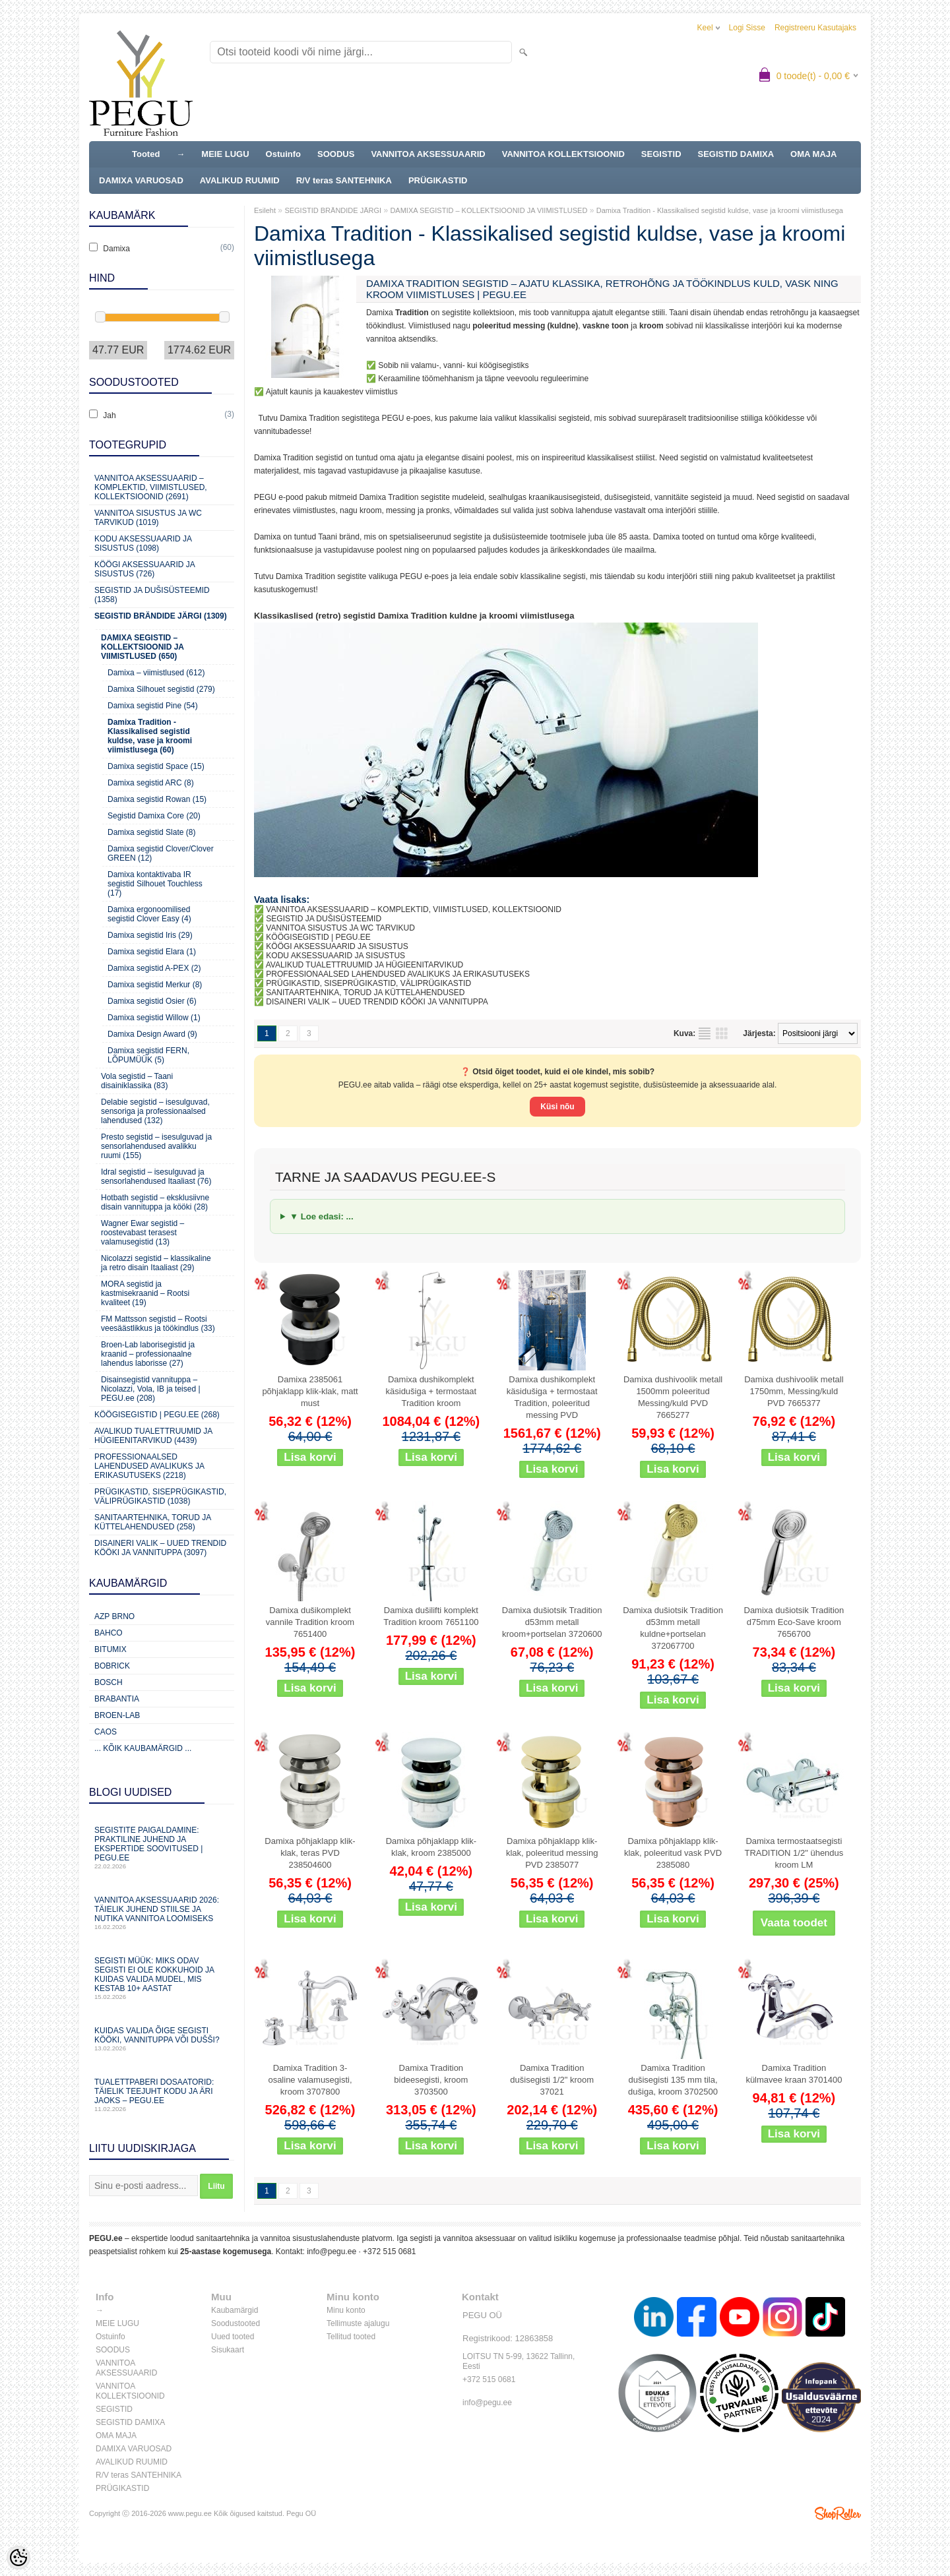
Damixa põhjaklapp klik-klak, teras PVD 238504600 (310, 1853)
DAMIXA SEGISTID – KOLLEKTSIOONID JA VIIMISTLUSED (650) (142, 647)
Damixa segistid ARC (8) (151, 782)
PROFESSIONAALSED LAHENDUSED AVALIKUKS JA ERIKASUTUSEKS (398, 974)
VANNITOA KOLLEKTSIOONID (563, 154)
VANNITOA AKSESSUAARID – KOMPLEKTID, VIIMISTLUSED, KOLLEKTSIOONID (413, 909)
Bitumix (110, 1649)
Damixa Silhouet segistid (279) (161, 689)
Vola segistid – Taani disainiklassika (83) (137, 1081)
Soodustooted (235, 2323)
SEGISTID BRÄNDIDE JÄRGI (332, 210)
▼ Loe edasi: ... (322, 1216)
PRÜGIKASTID (438, 180)
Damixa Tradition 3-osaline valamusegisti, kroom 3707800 (310, 2080)
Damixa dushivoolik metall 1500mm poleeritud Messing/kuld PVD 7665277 (672, 1397)
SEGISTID (661, 154)
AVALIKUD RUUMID (240, 180)
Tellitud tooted (351, 2336)
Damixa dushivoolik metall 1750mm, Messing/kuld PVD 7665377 (793, 1391)
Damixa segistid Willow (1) (154, 1017)
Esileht (265, 210)
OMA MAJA (813, 154)
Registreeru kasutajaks (815, 27)
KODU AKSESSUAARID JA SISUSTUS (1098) (142, 543)
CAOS (105, 1731)
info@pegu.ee (331, 2251)
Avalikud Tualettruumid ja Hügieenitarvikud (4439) (153, 1435)
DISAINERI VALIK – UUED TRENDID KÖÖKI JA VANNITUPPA (377, 1001)
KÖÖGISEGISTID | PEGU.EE (318, 937)
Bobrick (112, 1666)
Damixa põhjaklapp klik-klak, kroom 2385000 (431, 1847)
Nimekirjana (705, 1033)
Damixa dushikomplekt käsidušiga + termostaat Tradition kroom (431, 1391)
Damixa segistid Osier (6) (152, 1001)
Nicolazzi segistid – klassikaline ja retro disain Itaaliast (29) (156, 1263)
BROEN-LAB (117, 1715)
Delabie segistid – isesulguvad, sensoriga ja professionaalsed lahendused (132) (155, 1111)
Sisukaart (227, 2349)
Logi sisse (747, 27)
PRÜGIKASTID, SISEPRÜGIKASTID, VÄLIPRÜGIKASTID (368, 983)
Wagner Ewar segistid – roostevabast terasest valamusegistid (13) (142, 1232)
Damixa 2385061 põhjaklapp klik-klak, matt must (310, 1391)
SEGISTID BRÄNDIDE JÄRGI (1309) (160, 616)
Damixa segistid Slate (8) (151, 832)
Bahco (108, 1633)
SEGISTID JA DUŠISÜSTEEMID (323, 918)
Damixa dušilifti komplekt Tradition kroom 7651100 (430, 1616)
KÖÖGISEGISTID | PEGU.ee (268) (157, 1414)
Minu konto (346, 2310)
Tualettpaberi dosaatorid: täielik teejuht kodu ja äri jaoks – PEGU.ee (161, 2094)
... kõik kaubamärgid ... (142, 1748)
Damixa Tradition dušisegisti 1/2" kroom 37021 (552, 2080)
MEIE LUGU (225, 154)
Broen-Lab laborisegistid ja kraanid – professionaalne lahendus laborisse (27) (148, 1354)
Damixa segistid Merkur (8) (155, 984)
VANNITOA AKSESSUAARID (428, 154)
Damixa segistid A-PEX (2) (154, 968)
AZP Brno (114, 1616)
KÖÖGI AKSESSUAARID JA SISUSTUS (337, 946)
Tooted (146, 154)
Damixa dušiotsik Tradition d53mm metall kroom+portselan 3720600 (552, 1622)
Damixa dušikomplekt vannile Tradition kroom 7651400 (310, 1622)
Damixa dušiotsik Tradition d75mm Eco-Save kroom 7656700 (794, 1622)
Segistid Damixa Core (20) (154, 815)
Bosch (108, 1682)
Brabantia (116, 1698)
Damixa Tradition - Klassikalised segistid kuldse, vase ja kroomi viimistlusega (719, 210)
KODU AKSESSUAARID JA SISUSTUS (335, 955)
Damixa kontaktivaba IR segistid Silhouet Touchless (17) (155, 884)
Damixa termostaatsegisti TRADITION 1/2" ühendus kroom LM (793, 1853)
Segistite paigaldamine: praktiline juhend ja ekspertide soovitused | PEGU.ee (161, 1847)
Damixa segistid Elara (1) (152, 951)
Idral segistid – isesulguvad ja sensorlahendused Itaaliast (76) (156, 1176)
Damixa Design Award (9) (152, 1034)
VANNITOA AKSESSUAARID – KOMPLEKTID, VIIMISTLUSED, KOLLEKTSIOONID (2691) (150, 487)
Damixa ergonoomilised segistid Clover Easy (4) (149, 914)
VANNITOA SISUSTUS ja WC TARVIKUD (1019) (148, 517)
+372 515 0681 (389, 2251)
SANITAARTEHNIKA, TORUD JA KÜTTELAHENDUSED (365, 992)
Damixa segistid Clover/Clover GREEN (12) (161, 853)
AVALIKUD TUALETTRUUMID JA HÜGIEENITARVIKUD (365, 964)
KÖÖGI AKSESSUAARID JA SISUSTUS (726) (144, 569)
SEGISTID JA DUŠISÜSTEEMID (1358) (152, 595)
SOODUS (335, 154)
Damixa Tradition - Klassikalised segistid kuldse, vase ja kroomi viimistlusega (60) (150, 736)
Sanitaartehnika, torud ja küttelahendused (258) (152, 1522)
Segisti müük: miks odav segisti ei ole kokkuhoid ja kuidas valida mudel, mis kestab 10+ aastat (161, 1978)
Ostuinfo (283, 154)
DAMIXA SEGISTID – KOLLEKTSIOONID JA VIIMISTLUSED (488, 210)
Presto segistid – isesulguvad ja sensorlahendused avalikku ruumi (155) (156, 1146)
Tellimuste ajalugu (358, 2323)
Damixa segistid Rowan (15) (157, 799)
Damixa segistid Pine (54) (153, 705)
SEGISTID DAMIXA (736, 154)
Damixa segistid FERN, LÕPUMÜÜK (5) (148, 1055)
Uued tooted (232, 2336)
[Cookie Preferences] (18, 2557)
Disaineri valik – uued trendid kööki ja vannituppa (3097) (160, 1548)
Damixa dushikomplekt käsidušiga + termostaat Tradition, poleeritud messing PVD (552, 1397)
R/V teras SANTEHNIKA (344, 180)
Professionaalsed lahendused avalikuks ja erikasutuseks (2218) (149, 1466)
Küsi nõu (557, 1106)
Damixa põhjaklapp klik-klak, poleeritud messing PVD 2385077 (552, 1853)
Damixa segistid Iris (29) (150, 935)
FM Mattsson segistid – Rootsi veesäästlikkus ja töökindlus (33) (158, 1323)
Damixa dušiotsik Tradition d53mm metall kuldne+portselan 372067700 (673, 1628)
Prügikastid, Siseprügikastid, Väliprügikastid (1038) (160, 1496)
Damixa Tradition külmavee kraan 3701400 (793, 2074)
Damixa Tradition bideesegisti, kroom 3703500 (431, 2080)
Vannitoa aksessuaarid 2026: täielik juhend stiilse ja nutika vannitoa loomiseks (161, 1912)
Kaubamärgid (234, 2310)
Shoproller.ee (838, 2513)
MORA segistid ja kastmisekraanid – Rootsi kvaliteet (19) (145, 1293)
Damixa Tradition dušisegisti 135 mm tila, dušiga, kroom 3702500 (673, 2080)
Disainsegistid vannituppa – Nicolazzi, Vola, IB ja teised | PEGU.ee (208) (151, 1389)
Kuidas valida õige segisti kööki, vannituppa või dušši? (161, 2039)
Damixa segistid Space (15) (156, 766)
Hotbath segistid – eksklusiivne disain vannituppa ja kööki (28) (155, 1202)
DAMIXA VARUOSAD (141, 180)
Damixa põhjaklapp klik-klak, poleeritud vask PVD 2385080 (673, 1853)
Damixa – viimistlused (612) (156, 672)
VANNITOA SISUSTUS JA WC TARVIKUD (340, 928)
